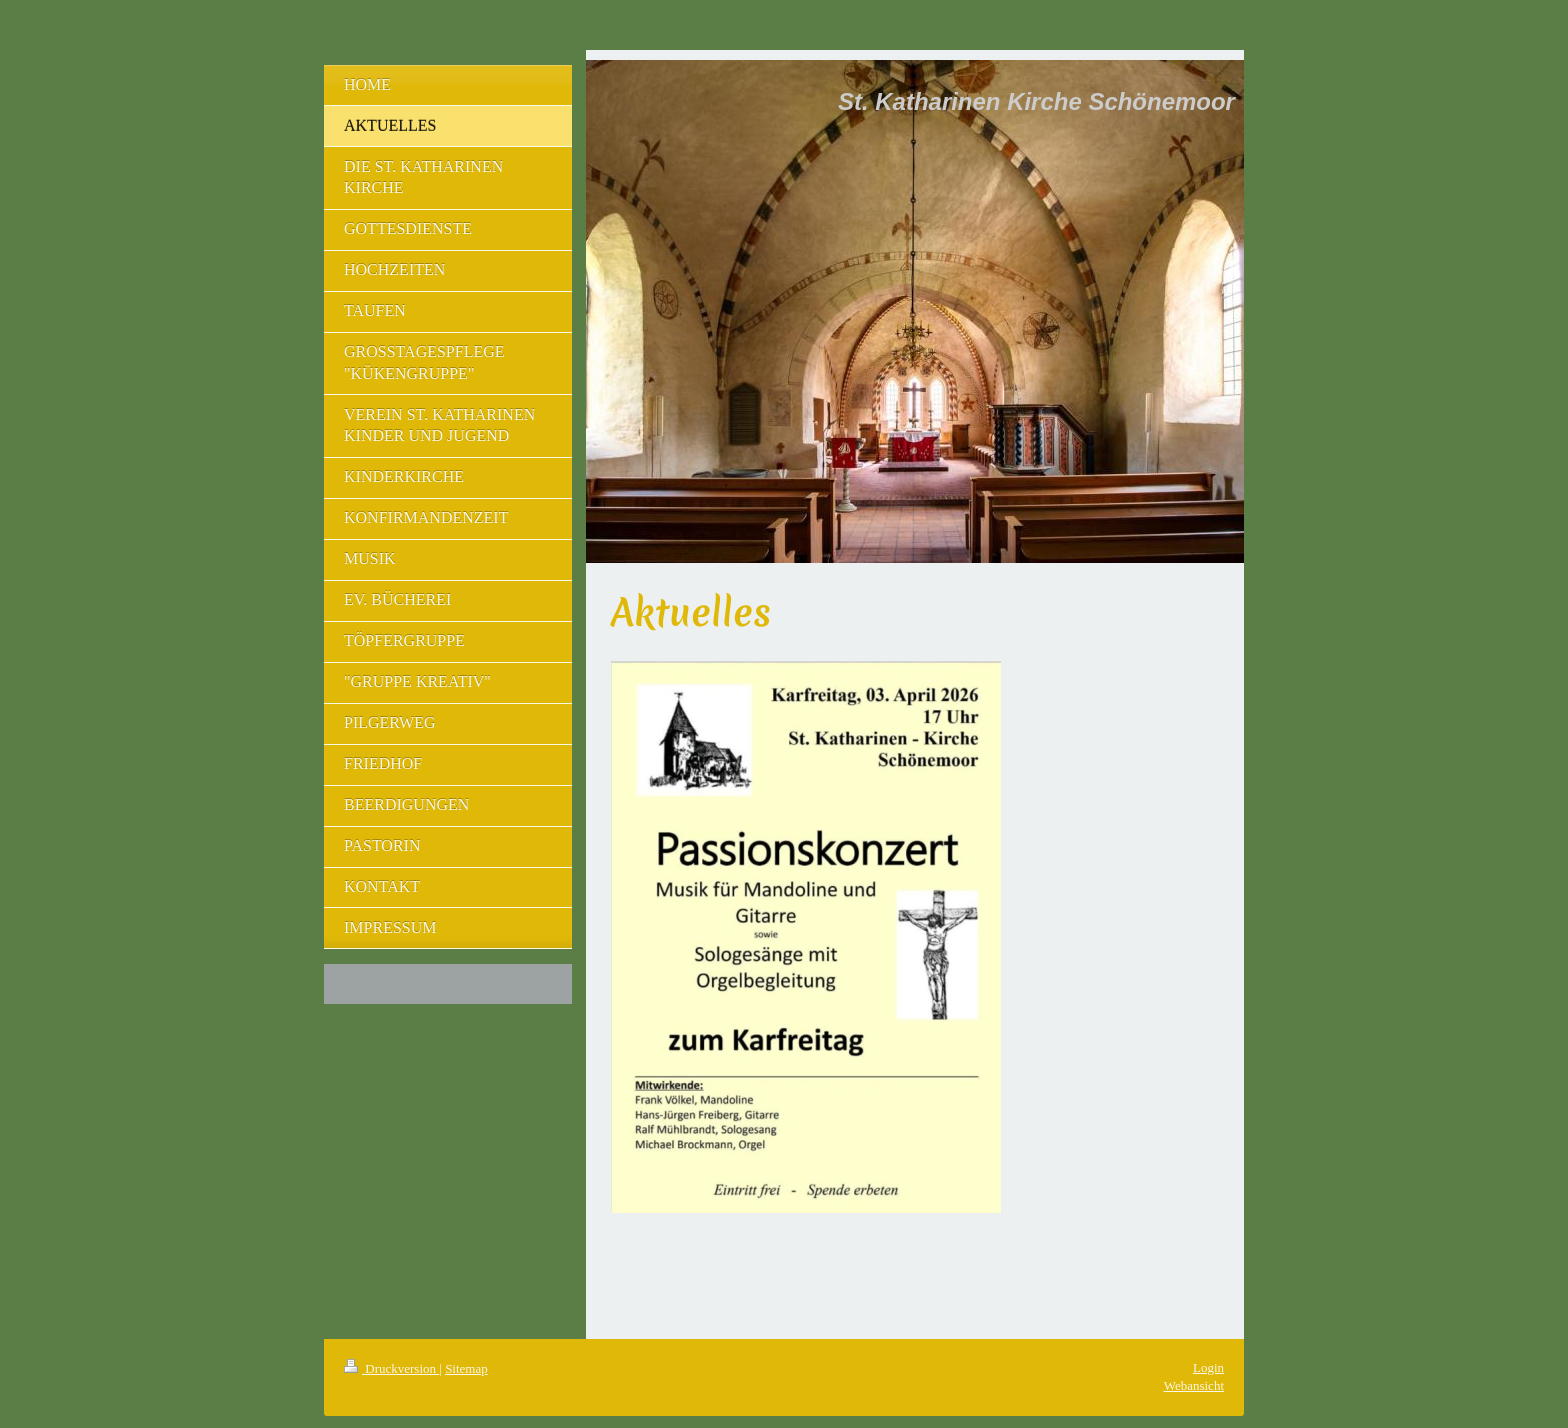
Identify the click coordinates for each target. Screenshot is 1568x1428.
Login (1208, 1367)
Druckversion (391, 1368)
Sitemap (466, 1368)
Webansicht (1194, 1385)
